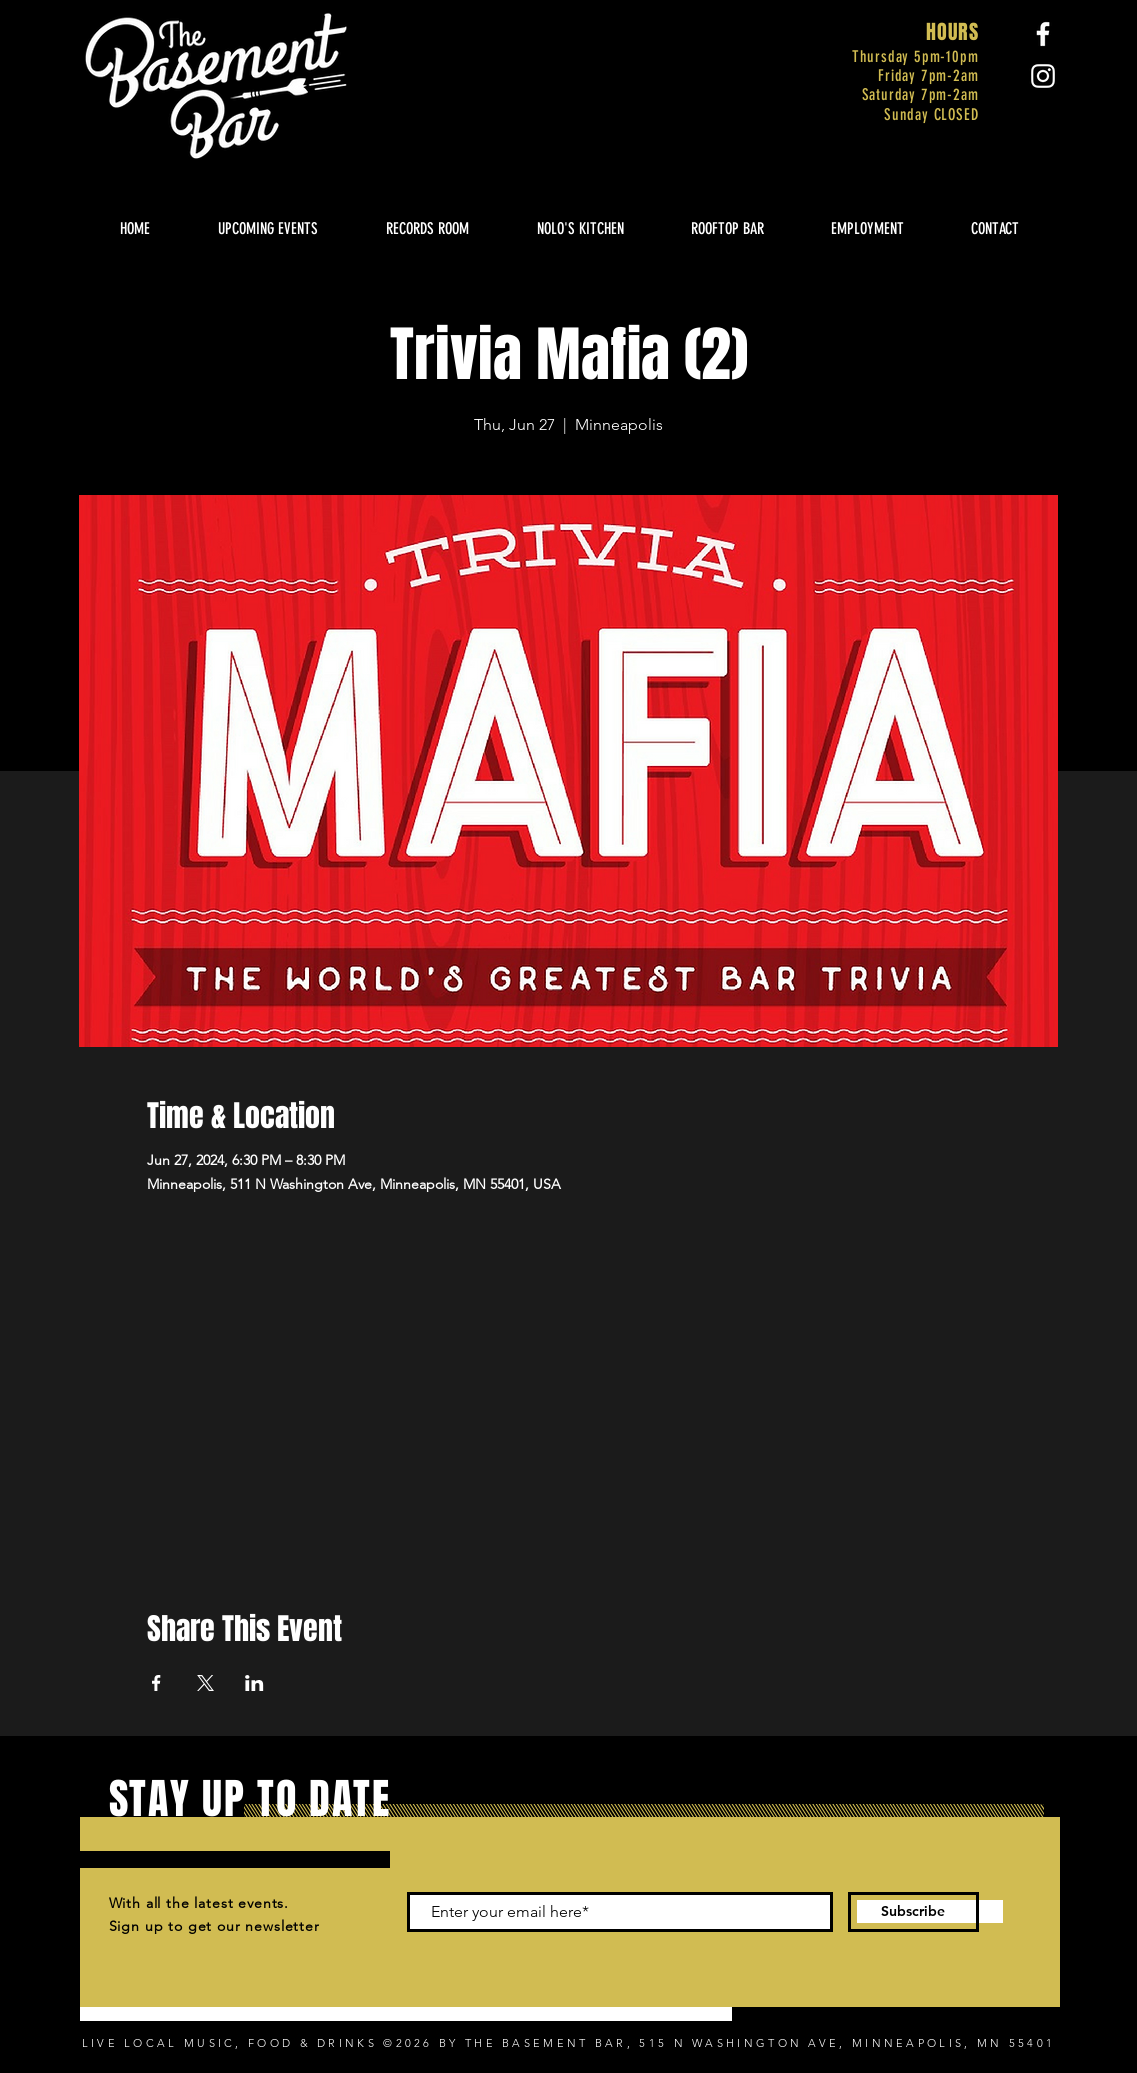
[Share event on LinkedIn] (254, 1683)
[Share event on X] (205, 1683)
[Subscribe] (913, 1912)
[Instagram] (1043, 76)
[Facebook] (1043, 34)
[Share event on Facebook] (156, 1683)
